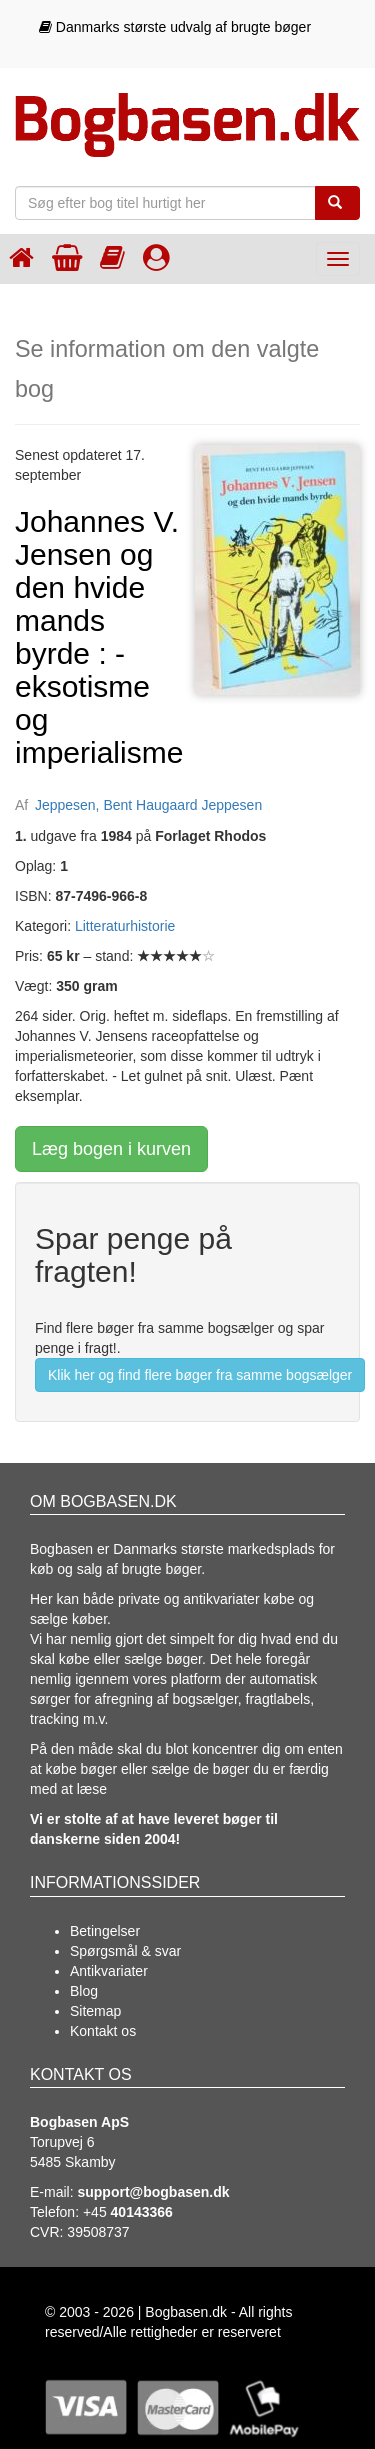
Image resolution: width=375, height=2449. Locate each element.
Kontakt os (103, 2031)
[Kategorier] (112, 257)
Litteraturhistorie (125, 926)
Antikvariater (109, 1971)
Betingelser (105, 1931)
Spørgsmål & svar (125, 1951)
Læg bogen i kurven (111, 1149)
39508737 (98, 2232)
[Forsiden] (21, 257)
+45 (128, 2212)
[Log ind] (156, 257)
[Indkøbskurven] (67, 257)
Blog (84, 1991)
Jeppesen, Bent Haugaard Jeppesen (148, 805)
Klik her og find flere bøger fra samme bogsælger (200, 1375)
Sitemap (95, 2011)
